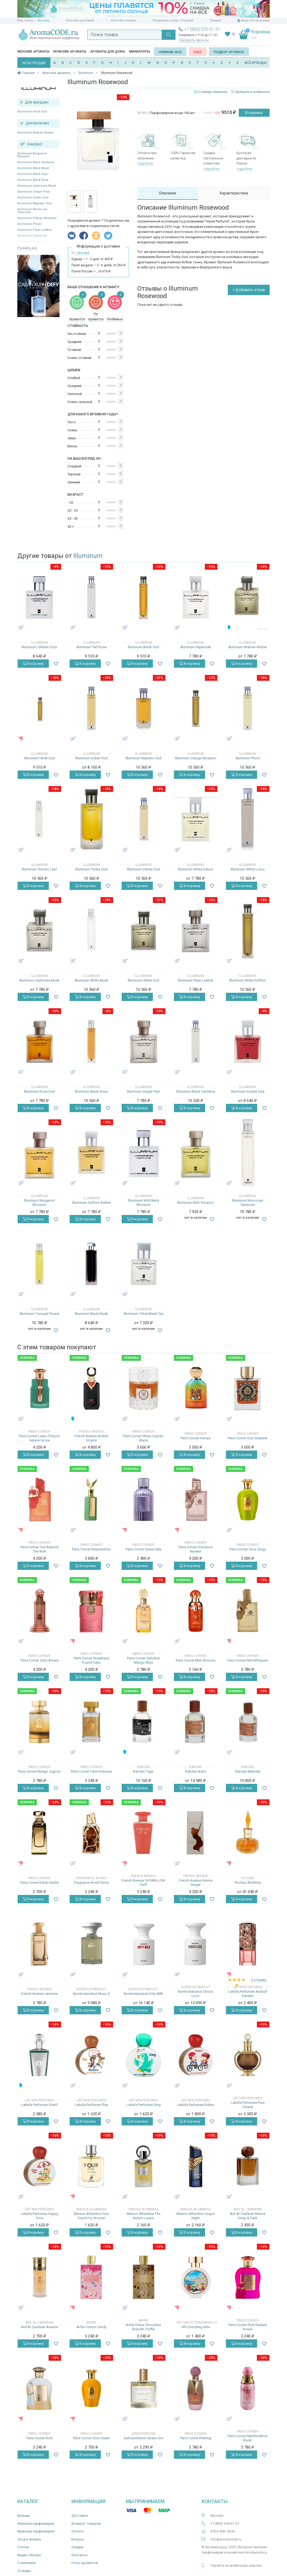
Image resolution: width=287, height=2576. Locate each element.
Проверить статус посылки (173, 20)
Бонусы (77, 2539)
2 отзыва (258, 1980)
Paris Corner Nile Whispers (247, 1660)
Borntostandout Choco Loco (195, 1993)
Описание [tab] (167, 193)
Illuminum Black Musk (33, 168)
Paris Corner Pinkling (195, 2438)
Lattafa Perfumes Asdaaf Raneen (247, 1993)
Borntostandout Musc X (91, 1994)
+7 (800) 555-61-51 (202, 29)
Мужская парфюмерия (35, 2531)
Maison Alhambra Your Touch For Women (91, 2216)
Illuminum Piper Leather (34, 230)
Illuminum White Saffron (247, 980)
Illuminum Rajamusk (195, 647)
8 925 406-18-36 (222, 2531)
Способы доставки (80, 20)
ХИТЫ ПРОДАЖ (34, 63)
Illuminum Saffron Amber (91, 1203)
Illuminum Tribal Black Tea (143, 1314)
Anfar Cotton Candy (91, 2327)
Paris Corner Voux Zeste (91, 2438)
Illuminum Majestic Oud (34, 203)
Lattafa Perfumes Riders (195, 2105)
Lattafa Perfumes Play (91, 2105)
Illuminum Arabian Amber (35, 132)
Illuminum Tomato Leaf (39, 869)
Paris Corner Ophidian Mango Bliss (143, 1660)
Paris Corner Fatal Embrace (91, 1771)
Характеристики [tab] (234, 193)
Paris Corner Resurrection (91, 1549)
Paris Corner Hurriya (195, 1438)
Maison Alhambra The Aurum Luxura (143, 2216)
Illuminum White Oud (143, 980)
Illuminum (88, 556)
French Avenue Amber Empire (91, 1438)
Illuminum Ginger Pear (33, 191)
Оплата (77, 2531)
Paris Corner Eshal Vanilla (39, 1883)
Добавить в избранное (250, 92)
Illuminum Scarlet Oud (247, 1091)
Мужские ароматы (69, 51)
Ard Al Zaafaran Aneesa (39, 2327)
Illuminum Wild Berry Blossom (143, 1202)
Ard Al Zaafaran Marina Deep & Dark (247, 2216)
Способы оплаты (123, 20)
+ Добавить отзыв (249, 290)
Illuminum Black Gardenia (35, 162)
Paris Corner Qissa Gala (143, 1549)
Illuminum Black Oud (32, 174)
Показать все (27, 248)
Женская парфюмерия (35, 2524)
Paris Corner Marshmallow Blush (248, 2438)
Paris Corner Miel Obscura (195, 1660)
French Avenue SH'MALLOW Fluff (143, 1882)
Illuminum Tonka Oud (91, 869)
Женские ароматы (33, 51)
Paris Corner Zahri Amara (39, 1660)
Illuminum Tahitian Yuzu (39, 647)
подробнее (145, 163)
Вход (244, 20)
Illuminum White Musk (91, 980)
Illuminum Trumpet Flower (39, 1314)
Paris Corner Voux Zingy (247, 1549)
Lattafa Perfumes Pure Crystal (248, 2105)
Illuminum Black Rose (33, 180)
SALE (198, 52)
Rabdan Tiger (143, 1771)
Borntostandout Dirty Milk (143, 1994)
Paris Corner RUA (39, 2438)
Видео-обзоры (29, 2555)
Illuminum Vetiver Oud (143, 869)
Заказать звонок (194, 40)
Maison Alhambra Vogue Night (196, 2216)
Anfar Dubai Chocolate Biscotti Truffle (143, 2327)
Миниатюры (139, 51)
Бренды (23, 2516)
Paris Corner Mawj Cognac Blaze (143, 1438)
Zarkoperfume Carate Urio (143, 2438)
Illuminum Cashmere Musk (36, 185)
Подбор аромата (229, 52)
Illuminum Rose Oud (39, 1091)
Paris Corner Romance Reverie (196, 1549)
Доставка (79, 2516)
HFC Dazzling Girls (195, 2327)
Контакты (79, 2555)
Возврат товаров (86, 2524)
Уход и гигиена (29, 2539)
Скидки (215, 20)
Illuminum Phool (29, 224)
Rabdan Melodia (247, 1771)
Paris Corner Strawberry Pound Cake (91, 1660)
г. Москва (42, 20)
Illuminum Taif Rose (91, 647)
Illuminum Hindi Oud (32, 111)
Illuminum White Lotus (248, 869)
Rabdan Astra (195, 1771)
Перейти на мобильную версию (236, 2565)
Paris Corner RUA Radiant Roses (247, 2327)
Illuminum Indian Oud (32, 197)
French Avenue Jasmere (39, 1994)
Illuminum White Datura (195, 869)
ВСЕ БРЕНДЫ (256, 63)
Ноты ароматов (84, 2563)
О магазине (26, 2563)
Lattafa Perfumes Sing (143, 2105)
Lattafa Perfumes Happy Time (39, 2216)
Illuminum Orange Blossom (37, 218)
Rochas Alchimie (248, 1883)
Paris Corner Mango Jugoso (39, 1771)
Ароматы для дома (107, 51)
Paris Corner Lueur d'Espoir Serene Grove (39, 1438)
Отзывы (24, 2571)
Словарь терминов (213, 92)
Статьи (23, 2547)
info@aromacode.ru (225, 2539)
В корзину (254, 113)
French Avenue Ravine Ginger (195, 1882)
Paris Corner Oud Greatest (247, 1438)
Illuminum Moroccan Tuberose (32, 211)
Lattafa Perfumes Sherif (39, 2105)
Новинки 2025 (170, 52)
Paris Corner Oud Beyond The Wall (39, 1549)
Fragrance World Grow (91, 1883)
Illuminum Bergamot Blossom (32, 155)
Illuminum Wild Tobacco (195, 1203)
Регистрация (260, 20)
